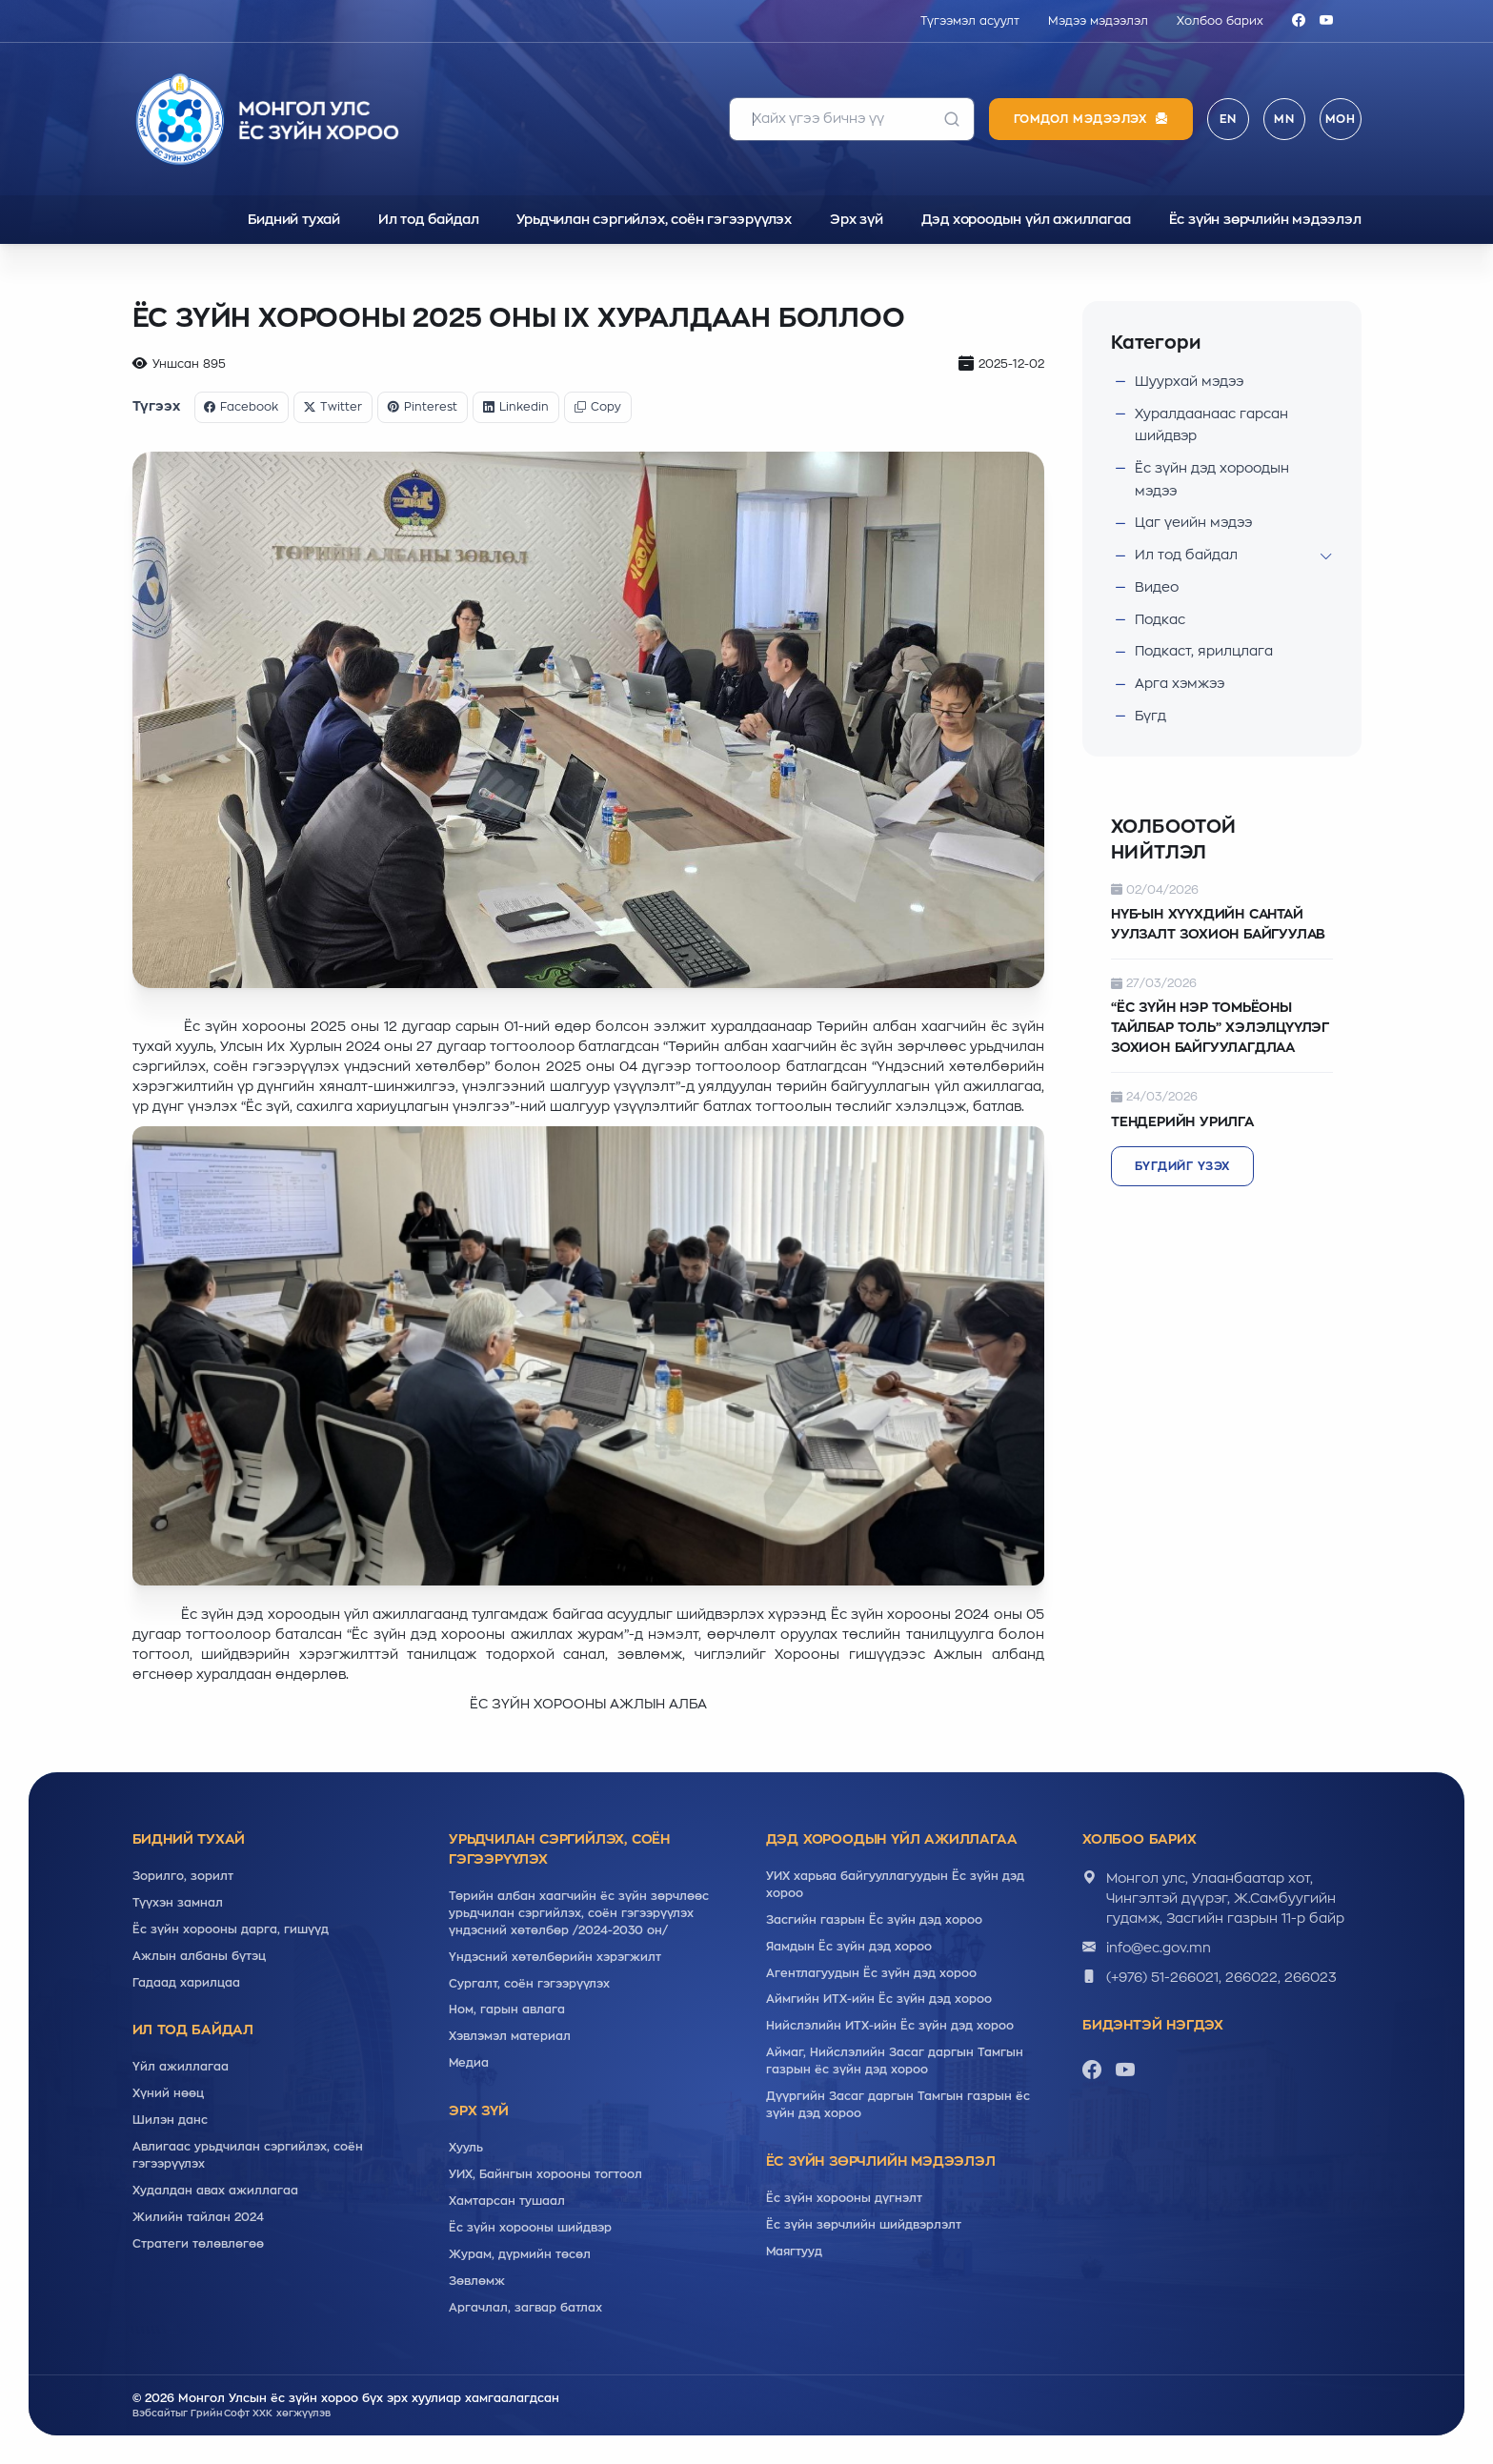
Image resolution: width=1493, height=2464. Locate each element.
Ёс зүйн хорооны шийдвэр (530, 2228)
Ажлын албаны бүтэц (199, 1956)
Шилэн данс (170, 2121)
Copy (598, 406)
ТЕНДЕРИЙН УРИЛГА (1183, 1121)
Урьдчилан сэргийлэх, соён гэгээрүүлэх (654, 219)
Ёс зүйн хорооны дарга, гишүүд (230, 1929)
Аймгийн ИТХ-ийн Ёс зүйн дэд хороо (879, 2000)
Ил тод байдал (428, 219)
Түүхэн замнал (177, 1903)
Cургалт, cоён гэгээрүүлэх (529, 1983)
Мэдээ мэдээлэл (1098, 21)
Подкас (1160, 619)
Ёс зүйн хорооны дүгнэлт (844, 2199)
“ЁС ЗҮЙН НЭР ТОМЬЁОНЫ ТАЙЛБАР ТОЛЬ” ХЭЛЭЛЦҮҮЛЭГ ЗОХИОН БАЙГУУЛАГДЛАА (1221, 1028)
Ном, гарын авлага (507, 2010)
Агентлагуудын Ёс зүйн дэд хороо (871, 1973)
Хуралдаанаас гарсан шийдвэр (1211, 424)
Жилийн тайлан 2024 (198, 2218)
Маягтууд (794, 2252)
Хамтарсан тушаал (507, 2202)
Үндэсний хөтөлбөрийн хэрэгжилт (555, 1957)
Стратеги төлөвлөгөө (198, 2245)
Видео (1157, 587)
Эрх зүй (856, 219)
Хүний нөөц (168, 2094)
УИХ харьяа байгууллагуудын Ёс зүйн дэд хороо (895, 1884)
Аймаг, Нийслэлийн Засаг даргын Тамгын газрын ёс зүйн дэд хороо (894, 2062)
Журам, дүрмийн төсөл (520, 2255)
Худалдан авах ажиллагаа (215, 2191)
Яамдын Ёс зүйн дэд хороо (849, 1946)
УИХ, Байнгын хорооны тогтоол (545, 2175)
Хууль (466, 2148)
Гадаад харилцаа (186, 1983)
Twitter (334, 406)
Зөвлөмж (477, 2282)
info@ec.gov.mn (1159, 1947)
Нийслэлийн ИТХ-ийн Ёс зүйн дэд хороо (890, 2026)
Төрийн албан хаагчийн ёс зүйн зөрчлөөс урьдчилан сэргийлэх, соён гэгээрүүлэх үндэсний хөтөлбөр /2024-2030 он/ (579, 1913)
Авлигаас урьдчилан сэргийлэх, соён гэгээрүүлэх (247, 2156)
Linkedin (517, 406)
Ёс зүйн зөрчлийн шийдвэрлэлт (863, 2226)
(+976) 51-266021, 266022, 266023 (1221, 1977)
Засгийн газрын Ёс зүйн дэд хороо (874, 1920)
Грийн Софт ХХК (232, 2413)
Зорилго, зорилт (182, 1876)
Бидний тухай (294, 219)
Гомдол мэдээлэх (1091, 119)
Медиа (469, 2064)
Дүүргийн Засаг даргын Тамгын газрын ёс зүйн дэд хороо (898, 2105)
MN (1284, 119)
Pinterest (423, 406)
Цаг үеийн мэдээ (1195, 522)
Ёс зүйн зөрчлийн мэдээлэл (1265, 219)
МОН (1340, 119)
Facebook (242, 406)
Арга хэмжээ (1181, 683)
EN (1228, 119)
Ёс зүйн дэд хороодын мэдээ (1214, 479)
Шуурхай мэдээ (1190, 380)
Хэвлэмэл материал (510, 2037)
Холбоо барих (1220, 21)
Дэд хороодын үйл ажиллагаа (1026, 219)
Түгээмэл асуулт (969, 21)
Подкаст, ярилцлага (1204, 651)
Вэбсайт (153, 2413)
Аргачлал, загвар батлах (525, 2308)
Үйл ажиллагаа (180, 2067)
